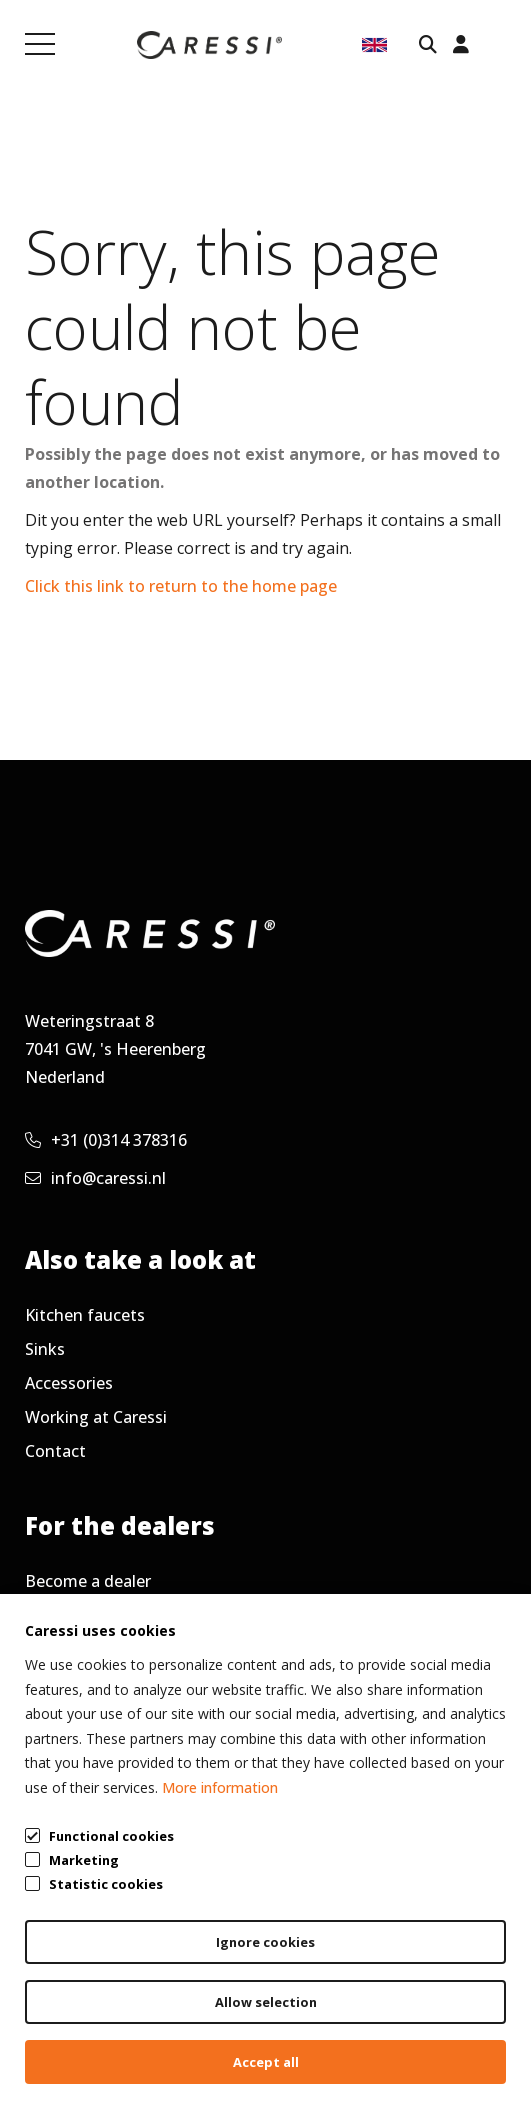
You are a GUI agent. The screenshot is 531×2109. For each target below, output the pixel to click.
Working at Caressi (96, 1417)
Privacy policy (296, 2031)
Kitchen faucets (85, 1315)
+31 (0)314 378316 (106, 1140)
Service (51, 1649)
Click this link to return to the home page (181, 586)
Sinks (45, 1349)
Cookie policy (440, 2031)
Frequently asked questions (130, 1615)
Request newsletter (100, 1683)
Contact (55, 1451)
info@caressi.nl (95, 1178)
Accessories (69, 1383)
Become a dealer (88, 1581)
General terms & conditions (87, 2031)
